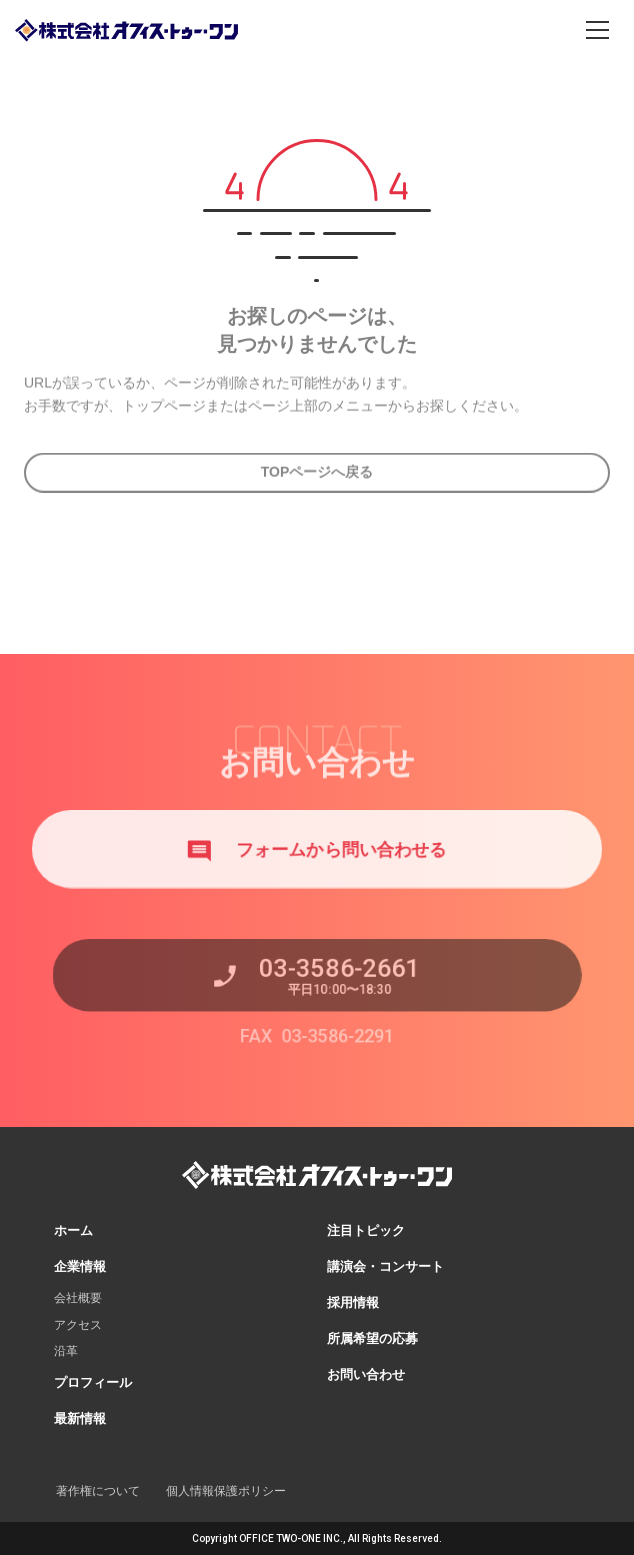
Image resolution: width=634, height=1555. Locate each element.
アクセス (78, 1325)
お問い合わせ (366, 1374)
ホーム (73, 1230)
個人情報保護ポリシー (226, 1491)
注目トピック (366, 1230)
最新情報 (80, 1418)
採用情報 (353, 1302)
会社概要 (78, 1298)
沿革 (66, 1351)
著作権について (98, 1491)
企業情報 (80, 1266)
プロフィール (93, 1382)
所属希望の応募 (372, 1338)
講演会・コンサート (385, 1266)
